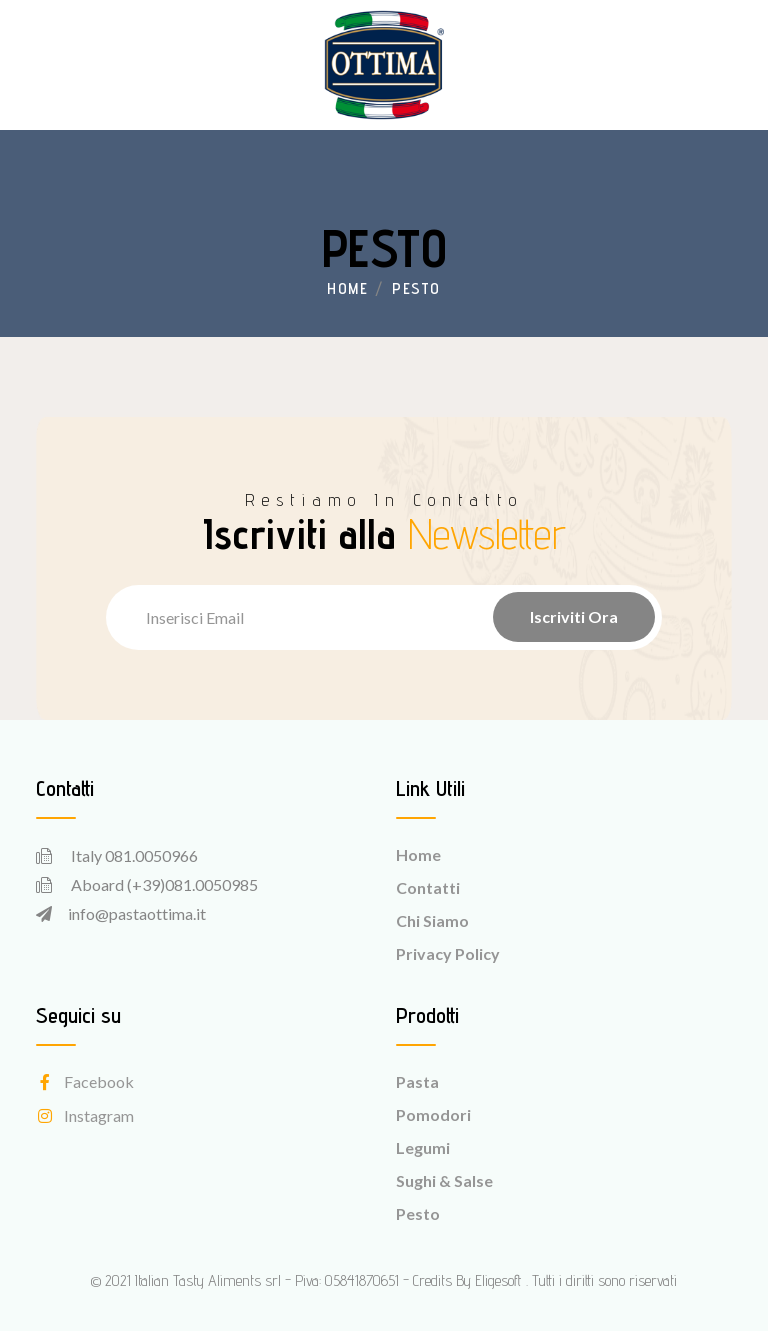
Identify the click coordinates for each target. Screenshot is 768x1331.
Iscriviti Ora (574, 616)
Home (347, 288)
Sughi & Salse (444, 1180)
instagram (85, 1115)
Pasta (417, 1081)
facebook (85, 1081)
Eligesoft (498, 1280)
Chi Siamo (432, 920)
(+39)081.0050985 (192, 884)
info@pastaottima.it (137, 913)
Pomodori (433, 1114)
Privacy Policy (448, 953)
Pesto (418, 1213)
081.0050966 (151, 855)
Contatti (428, 887)
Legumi (423, 1147)
